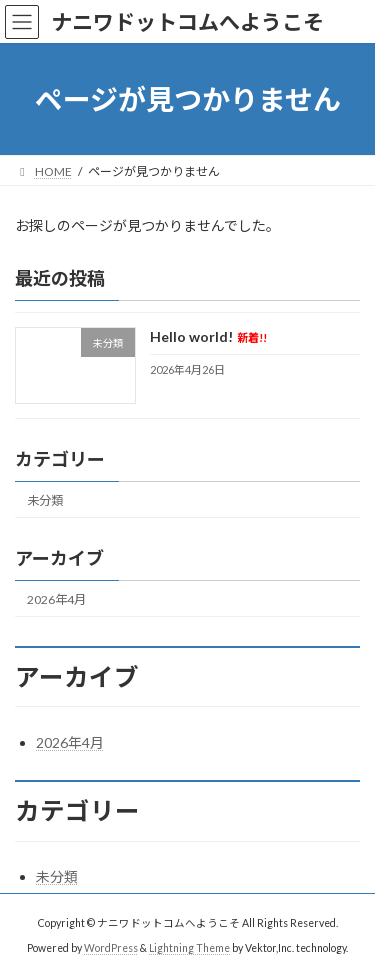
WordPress (111, 948)
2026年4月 (56, 599)
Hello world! (208, 337)
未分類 (45, 500)
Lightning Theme (189, 948)
